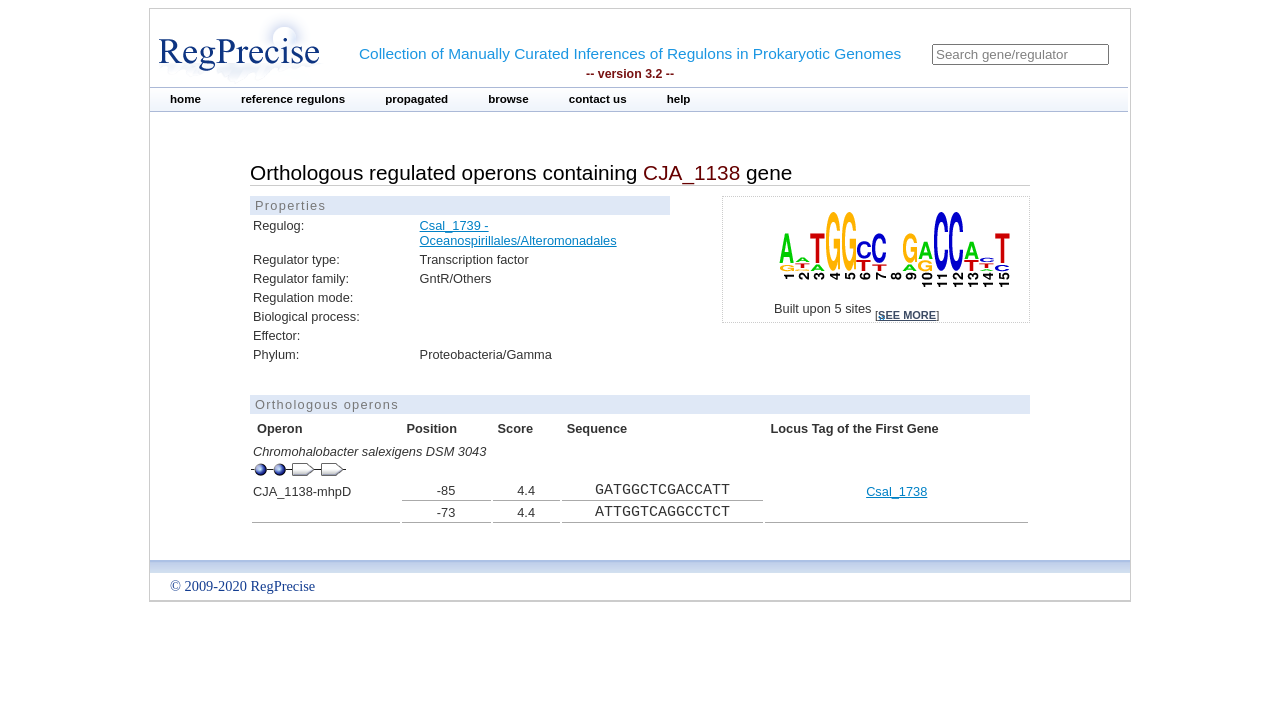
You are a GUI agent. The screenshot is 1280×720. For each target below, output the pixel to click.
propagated (416, 99)
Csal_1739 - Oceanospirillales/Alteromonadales (518, 233)
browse (508, 99)
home (185, 99)
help (679, 99)
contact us (598, 99)
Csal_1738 (896, 491)
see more (907, 315)
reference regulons (293, 99)
